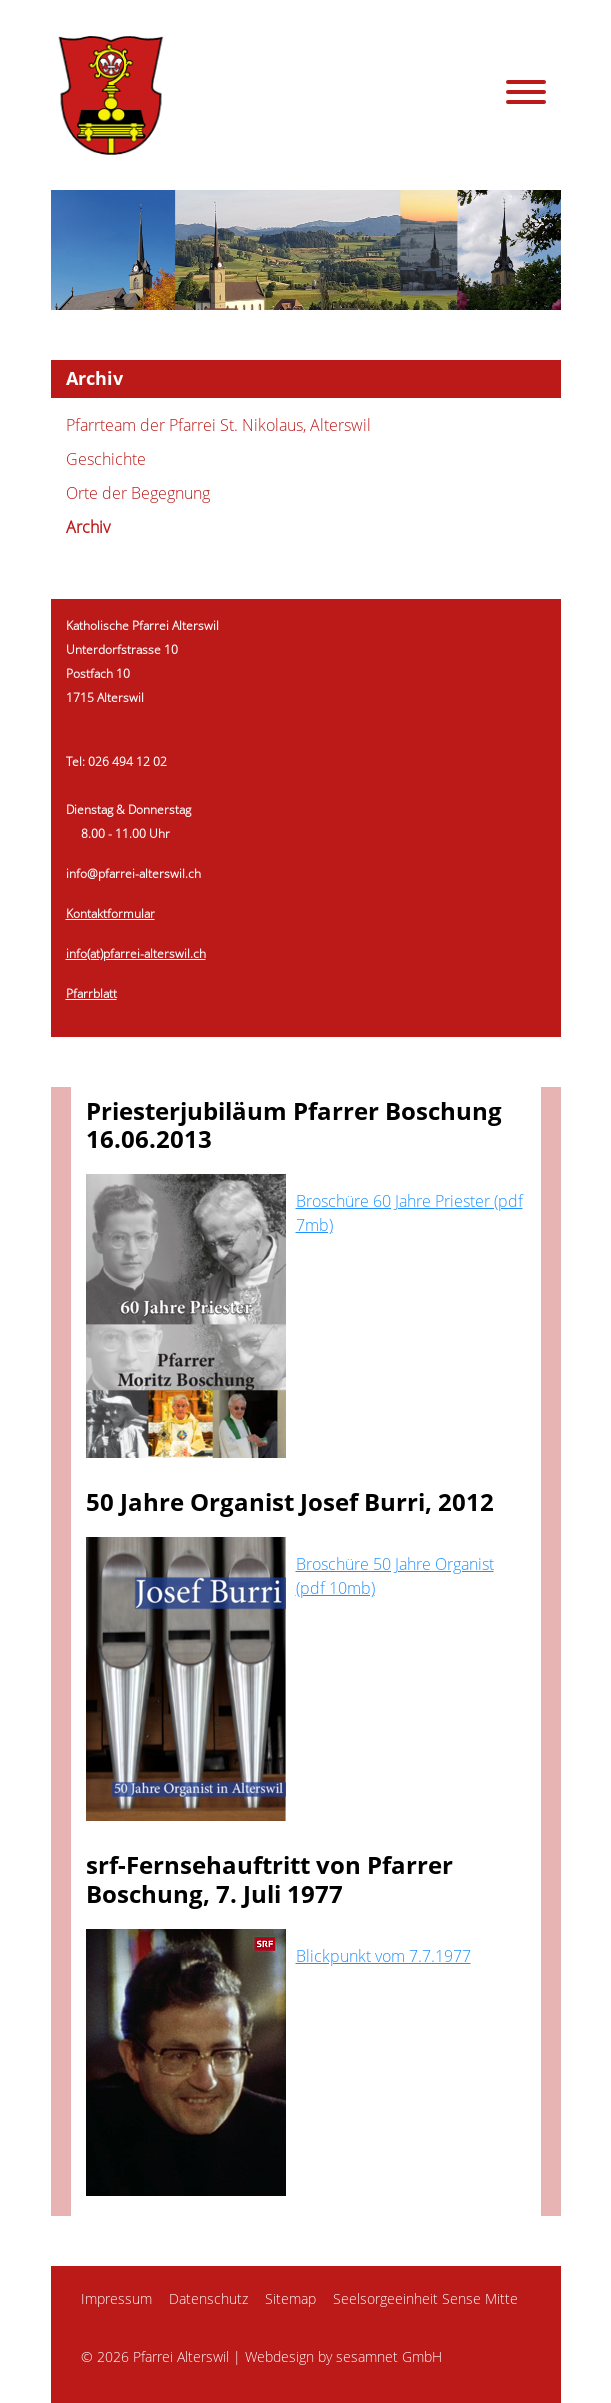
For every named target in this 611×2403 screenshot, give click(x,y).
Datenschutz (208, 2298)
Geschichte (106, 459)
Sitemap (290, 2298)
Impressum (116, 2298)
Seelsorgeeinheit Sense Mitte (425, 2298)
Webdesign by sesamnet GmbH (343, 2356)
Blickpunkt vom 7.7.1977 (383, 1956)
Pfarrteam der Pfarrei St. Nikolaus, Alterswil (218, 425)
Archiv (88, 527)
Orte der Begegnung (138, 493)
